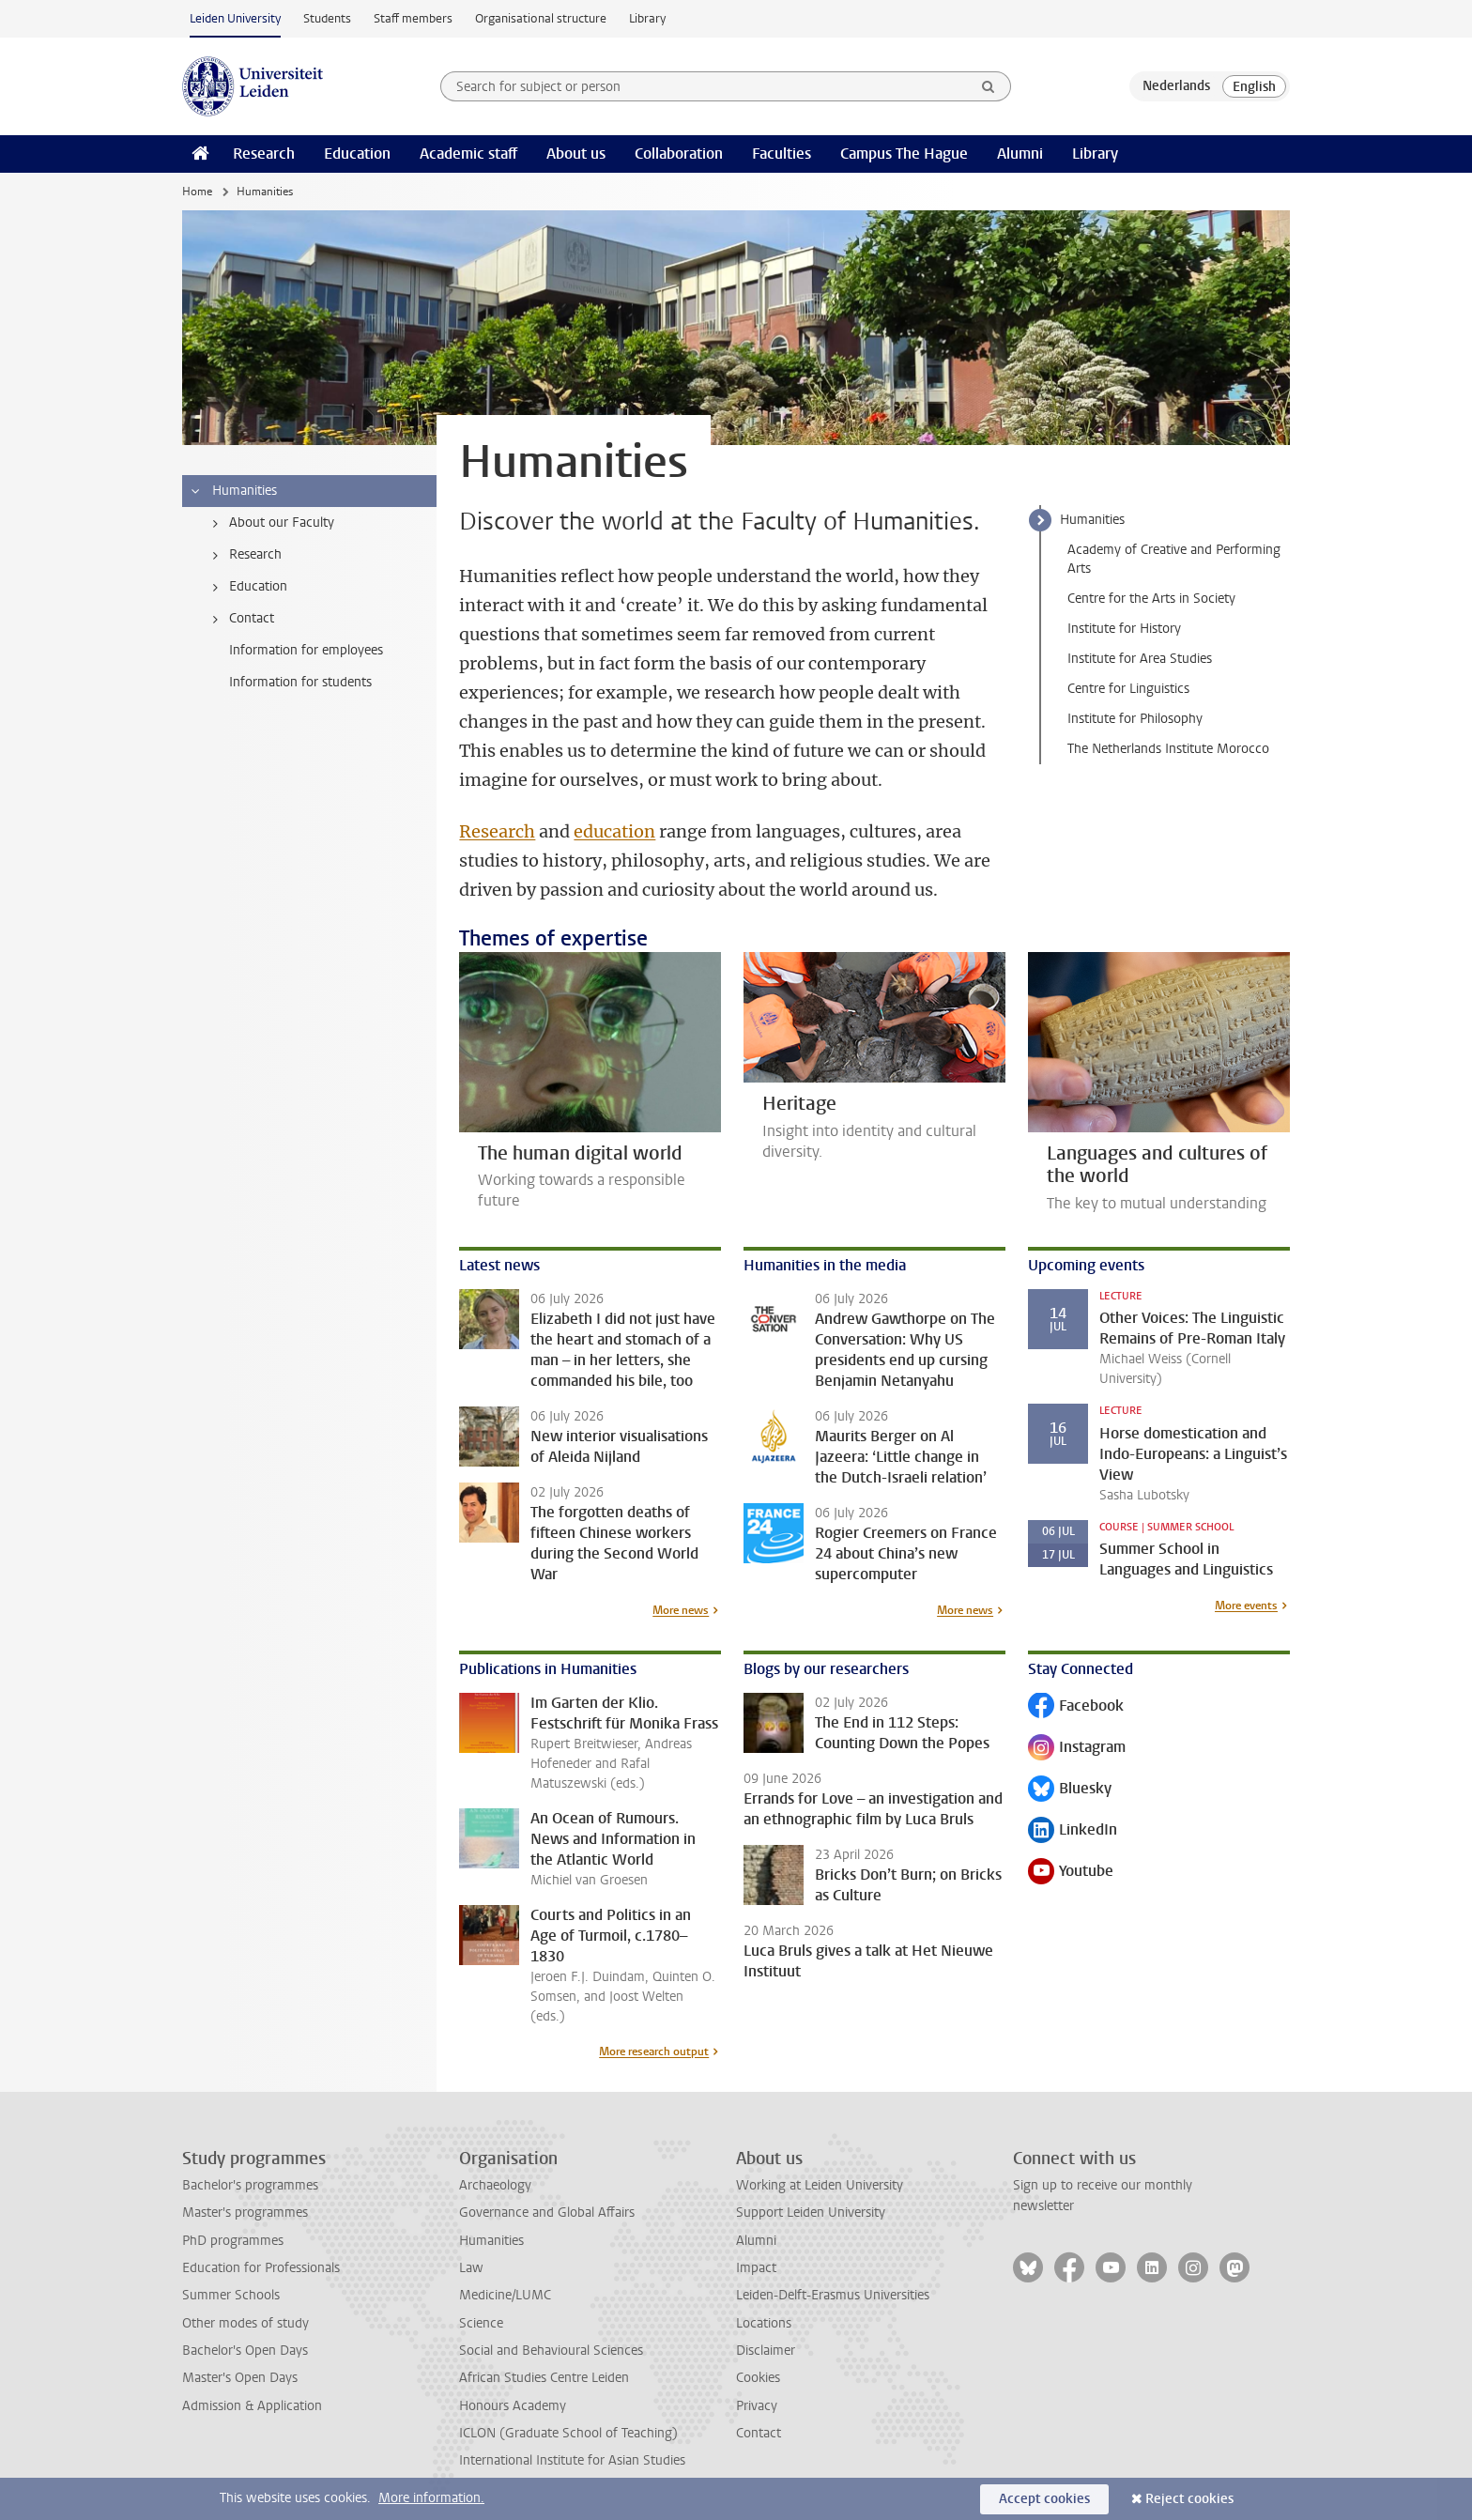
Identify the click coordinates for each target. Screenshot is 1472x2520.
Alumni (1020, 153)
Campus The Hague (904, 153)
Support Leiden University (810, 2212)
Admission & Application (252, 2406)
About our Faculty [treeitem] (270, 523)
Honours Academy (512, 2406)
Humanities (1092, 520)
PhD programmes (233, 2241)
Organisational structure (540, 18)
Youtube (1070, 1872)
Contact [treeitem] (240, 618)
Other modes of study (245, 2323)
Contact (758, 2433)
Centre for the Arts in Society (1151, 598)
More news (680, 1610)
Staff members (413, 18)
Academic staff (468, 153)
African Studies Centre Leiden (544, 2378)
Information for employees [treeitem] (306, 650)
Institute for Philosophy (1135, 719)
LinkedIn (1072, 1831)
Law (471, 2268)
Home (197, 191)
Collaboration (679, 153)
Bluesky (1070, 1790)
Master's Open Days (240, 2378)
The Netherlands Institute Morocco (1168, 749)
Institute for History (1124, 629)
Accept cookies (1044, 2499)
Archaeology (495, 2185)
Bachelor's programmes (250, 2185)
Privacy (756, 2406)
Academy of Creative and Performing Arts (1173, 559)
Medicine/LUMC (505, 2295)
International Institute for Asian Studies (572, 2460)
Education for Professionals (261, 2268)
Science (481, 2323)
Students (327, 18)
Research (264, 153)
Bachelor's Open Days (245, 2350)
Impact (756, 2268)
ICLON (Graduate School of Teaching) (568, 2433)
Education (357, 153)
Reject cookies (1189, 2499)
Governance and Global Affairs (547, 2212)
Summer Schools (231, 2295)
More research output (654, 2051)
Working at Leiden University (819, 2185)
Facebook (1076, 1707)
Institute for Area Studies (1139, 659)
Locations (763, 2323)
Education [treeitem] (246, 586)
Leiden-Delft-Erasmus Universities (832, 2295)
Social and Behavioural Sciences (551, 2350)
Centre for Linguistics (1128, 689)
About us (576, 153)
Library (647, 18)
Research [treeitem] (244, 554)
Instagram (1077, 1748)
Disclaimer (765, 2350)
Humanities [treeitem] (233, 491)
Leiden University (235, 18)
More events (1246, 1605)
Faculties (781, 153)
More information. (431, 2498)
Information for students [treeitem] (300, 682)
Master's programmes (245, 2212)
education (614, 831)
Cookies (758, 2378)
